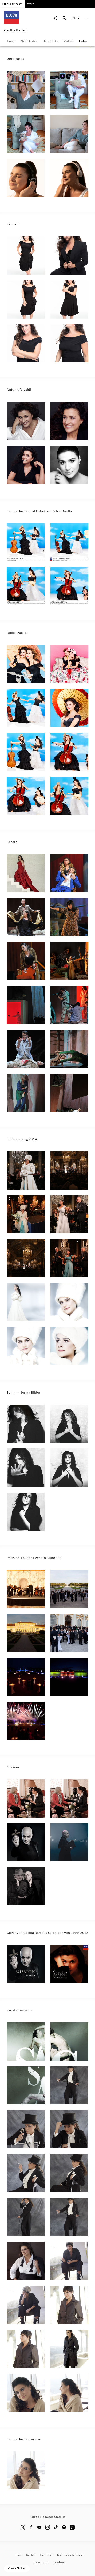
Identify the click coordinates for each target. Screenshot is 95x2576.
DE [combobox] (74, 18)
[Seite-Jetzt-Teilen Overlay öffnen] (55, 18)
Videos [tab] (69, 41)
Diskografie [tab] (51, 41)
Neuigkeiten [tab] (29, 41)
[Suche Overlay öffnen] (64, 18)
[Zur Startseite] (26, 22)
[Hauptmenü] (86, 18)
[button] (25, 90)
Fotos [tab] (83, 41)
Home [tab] (11, 41)
